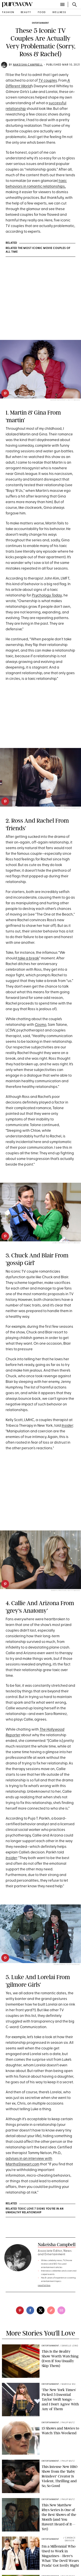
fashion (8, 12)
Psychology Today (47, 595)
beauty (26, 12)
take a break (28, 958)
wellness (59, 12)
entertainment (40, 23)
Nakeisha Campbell (28, 65)
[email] (61, 2310)
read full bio (44, 2285)
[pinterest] (5, 393)
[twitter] (40, 2310)
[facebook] (30, 2310)
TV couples (47, 80)
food (42, 12)
